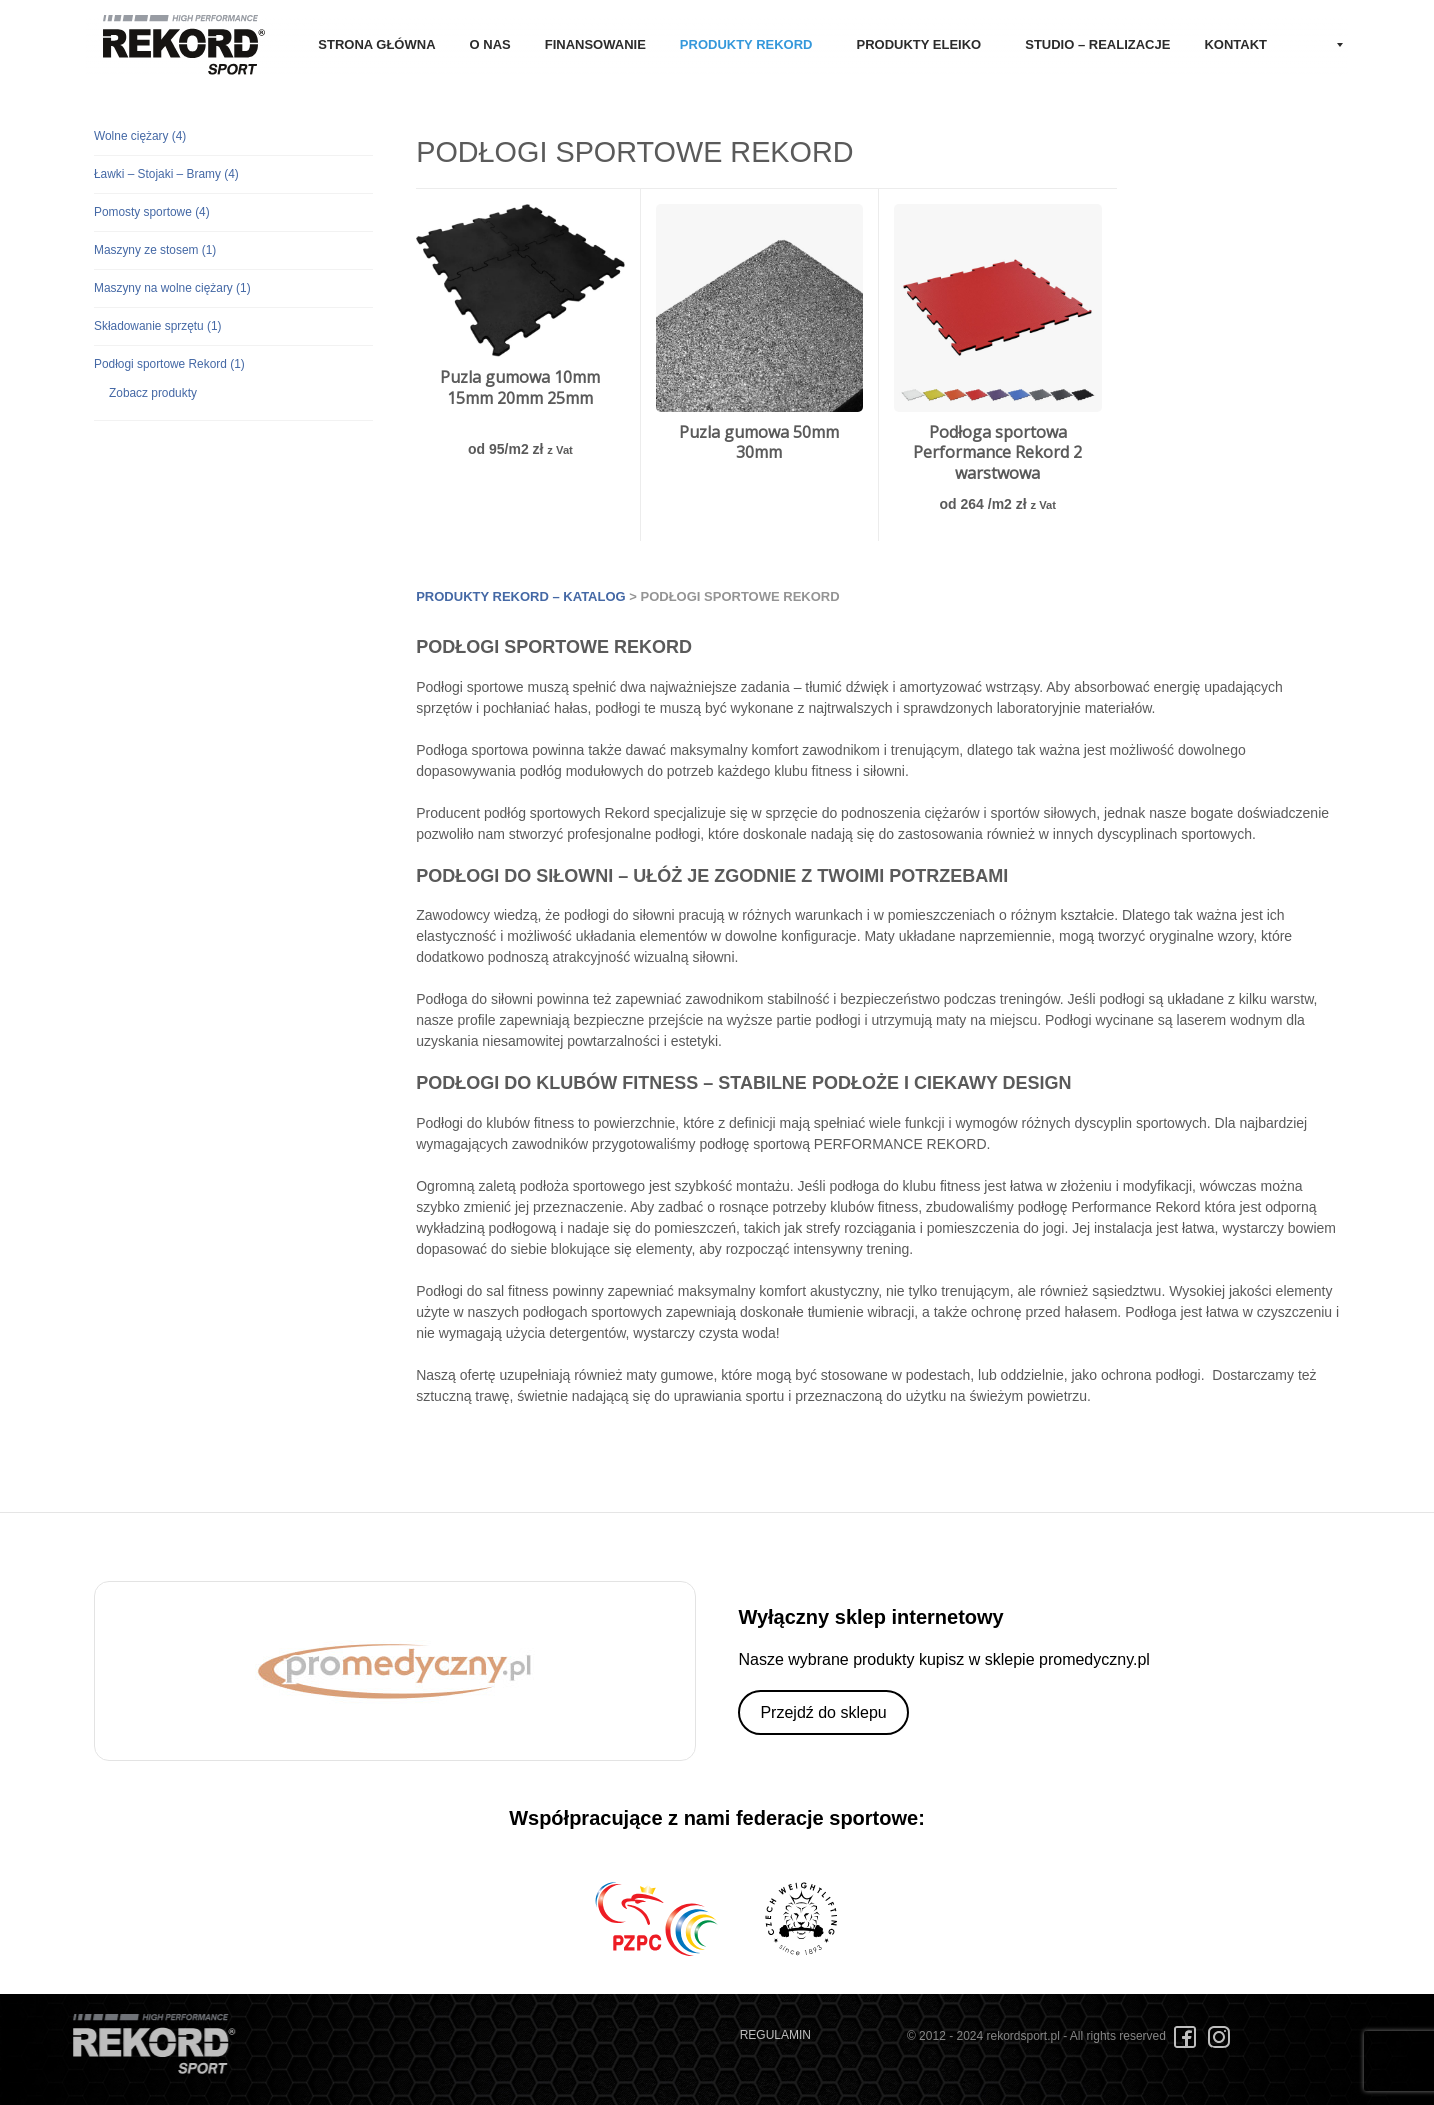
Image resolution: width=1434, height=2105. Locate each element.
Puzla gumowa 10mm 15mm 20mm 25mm (520, 387)
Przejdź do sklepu (823, 1712)
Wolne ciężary (140, 136)
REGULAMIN (775, 2035)
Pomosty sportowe (152, 212)
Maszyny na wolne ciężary (172, 288)
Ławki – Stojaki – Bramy (166, 174)
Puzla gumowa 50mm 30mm (759, 442)
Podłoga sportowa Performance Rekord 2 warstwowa (997, 453)
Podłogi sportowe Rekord (169, 364)
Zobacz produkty (153, 393)
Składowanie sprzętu (158, 326)
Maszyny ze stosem (155, 250)
